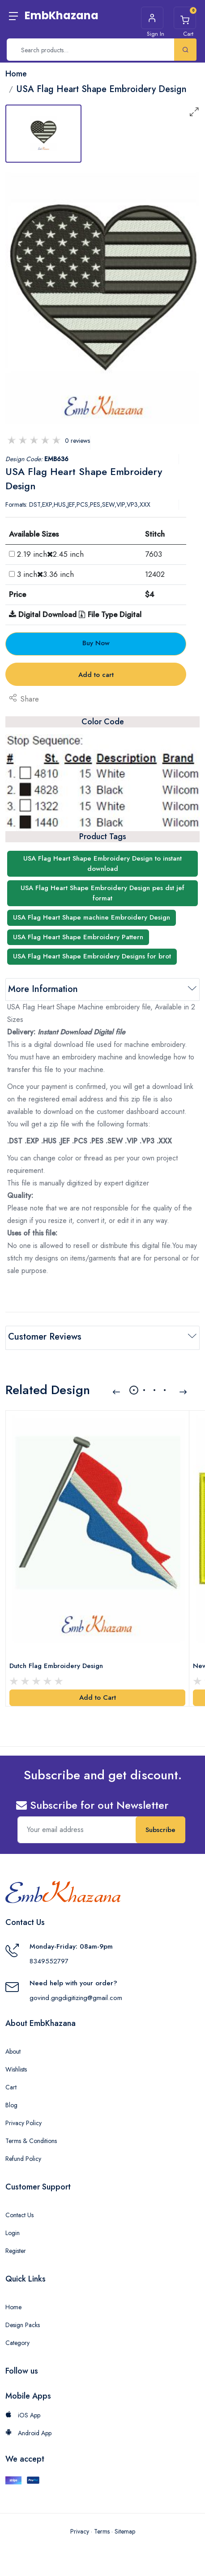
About (13, 2049)
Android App (28, 2431)
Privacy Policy (23, 2121)
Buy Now (96, 643)
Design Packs (22, 2323)
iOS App (22, 2413)
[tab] (43, 134)
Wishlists (16, 2067)
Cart (11, 2085)
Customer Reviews (44, 1336)
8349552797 (49, 1959)
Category (17, 2340)
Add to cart (96, 675)
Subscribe (160, 1828)
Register (15, 2248)
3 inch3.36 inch (45, 574)
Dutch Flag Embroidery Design (56, 1664)
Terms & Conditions (31, 2139)
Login (12, 2231)
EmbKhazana (61, 15)
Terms (102, 2530)
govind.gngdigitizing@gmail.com (76, 1996)
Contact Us (19, 2213)
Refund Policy (23, 2156)
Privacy (79, 2530)
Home (13, 2305)
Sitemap (125, 2530)
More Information (43, 989)
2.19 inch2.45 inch (50, 554)
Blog (11, 2103)
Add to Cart (97, 1696)
